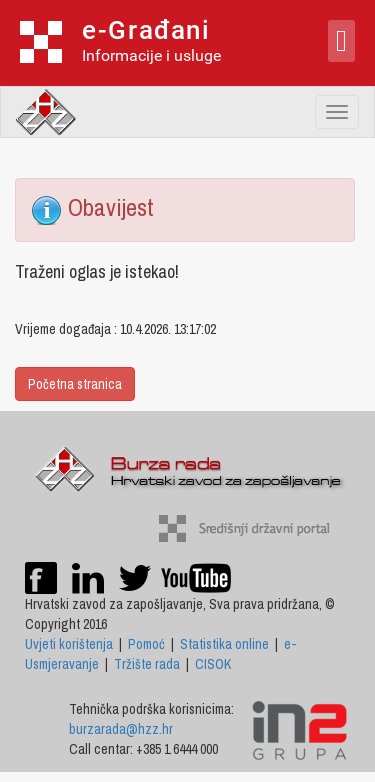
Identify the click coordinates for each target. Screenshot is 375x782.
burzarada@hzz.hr (121, 729)
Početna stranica (75, 384)
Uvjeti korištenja (69, 644)
